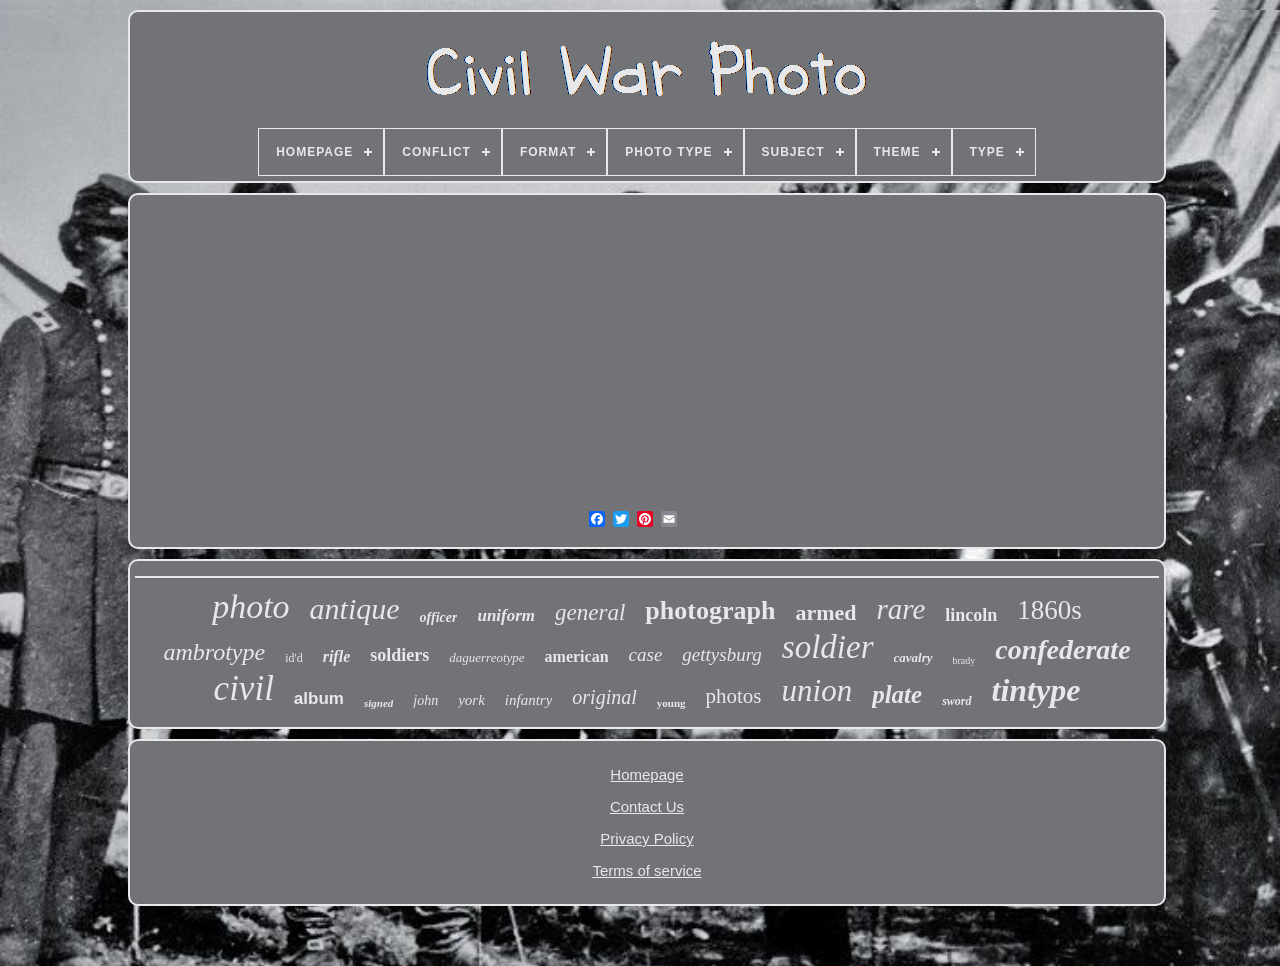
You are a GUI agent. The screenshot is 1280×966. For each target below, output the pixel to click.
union (817, 690)
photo (250, 606)
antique (355, 608)
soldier (828, 647)
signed (378, 703)
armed (825, 612)
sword (956, 701)
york (471, 700)
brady (964, 660)
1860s (1049, 610)
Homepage (646, 774)
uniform (506, 615)
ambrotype (214, 652)
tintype (1036, 690)
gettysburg (722, 654)
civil (244, 688)
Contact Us (647, 806)
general (590, 612)
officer (439, 617)
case (646, 654)
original (604, 697)
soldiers (399, 655)
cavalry (913, 657)
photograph (710, 610)
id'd (294, 658)
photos (734, 696)
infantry (529, 700)
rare (900, 609)
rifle (337, 656)
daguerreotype (486, 657)
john (425, 700)
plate (897, 694)
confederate (1062, 649)
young (671, 703)
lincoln (971, 615)
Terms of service (646, 870)
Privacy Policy (646, 838)
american (577, 656)
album (319, 698)
